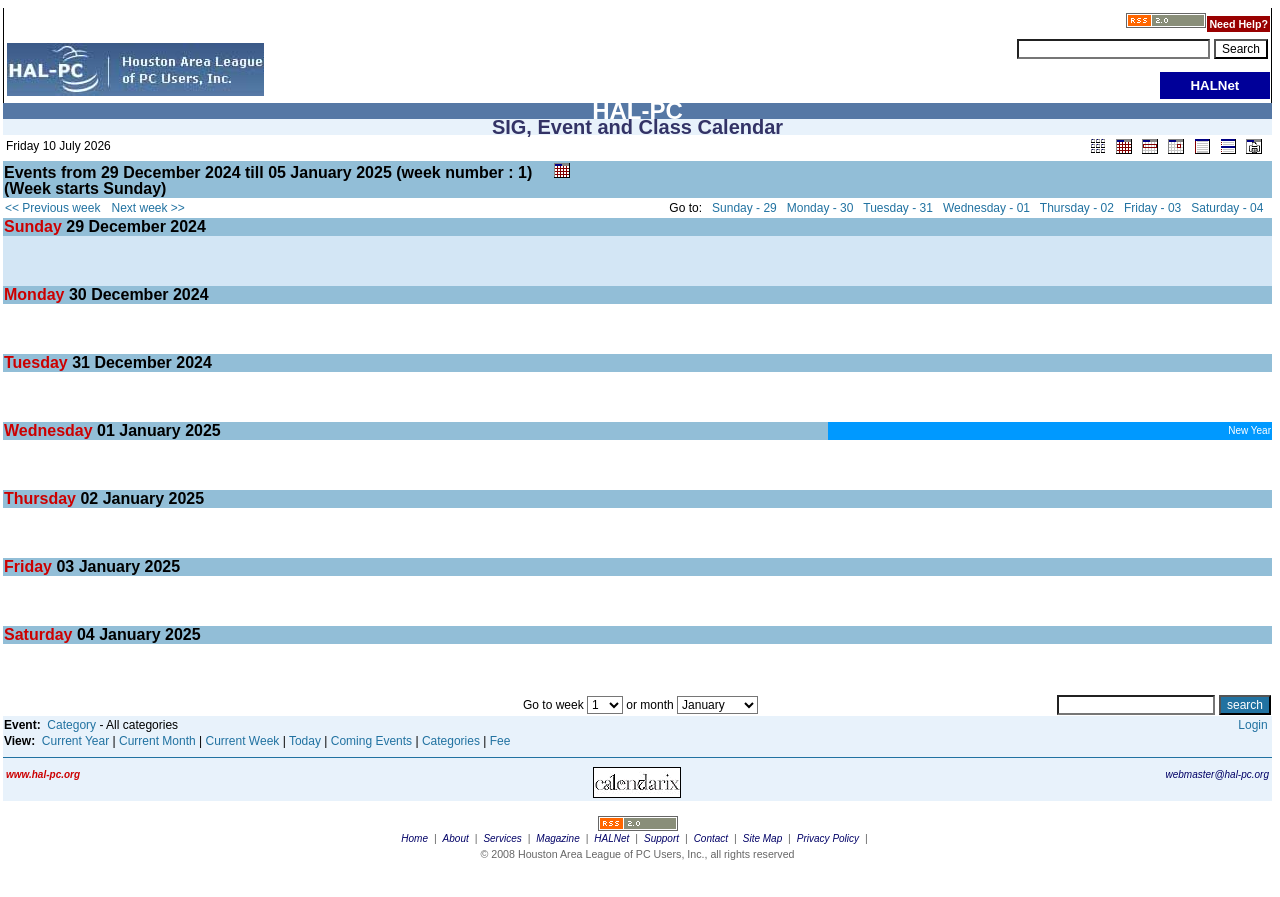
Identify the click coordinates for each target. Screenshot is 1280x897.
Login (1252, 725)
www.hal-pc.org (43, 774)
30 (78, 294)
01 (106, 430)
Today (305, 741)
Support (661, 838)
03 (65, 566)
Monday (36, 294)
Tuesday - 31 (898, 208)
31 (81, 362)
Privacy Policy (828, 838)
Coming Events (371, 741)
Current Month (157, 741)
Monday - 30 (820, 208)
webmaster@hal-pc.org (1217, 774)
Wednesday (50, 430)
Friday (30, 566)
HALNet (611, 838)
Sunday (35, 226)
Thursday (42, 498)
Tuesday (38, 362)
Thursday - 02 (1077, 208)
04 (86, 634)
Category (71, 725)
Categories (451, 741)
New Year (1249, 430)
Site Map (762, 838)
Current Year (75, 741)
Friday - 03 (1152, 208)
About (456, 838)
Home (414, 838)
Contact (711, 838)
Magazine (557, 838)
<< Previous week (52, 208)
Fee (500, 741)
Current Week (243, 741)
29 (75, 226)
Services (502, 838)
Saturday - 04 (1227, 208)
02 (89, 498)
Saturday (40, 634)
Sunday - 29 (744, 208)
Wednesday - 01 (986, 208)
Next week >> (148, 208)
